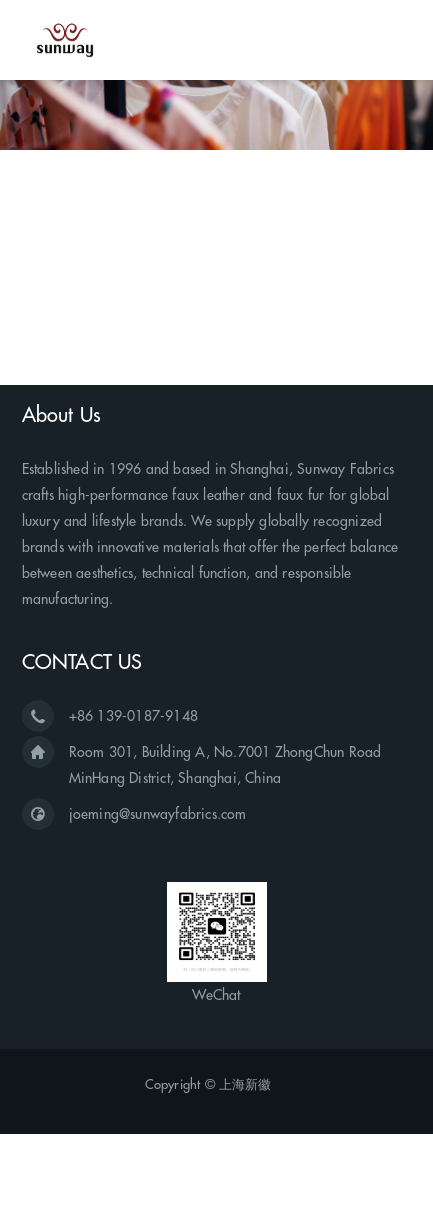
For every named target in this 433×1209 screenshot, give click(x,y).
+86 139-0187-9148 (133, 716)
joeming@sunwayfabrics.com (158, 814)
